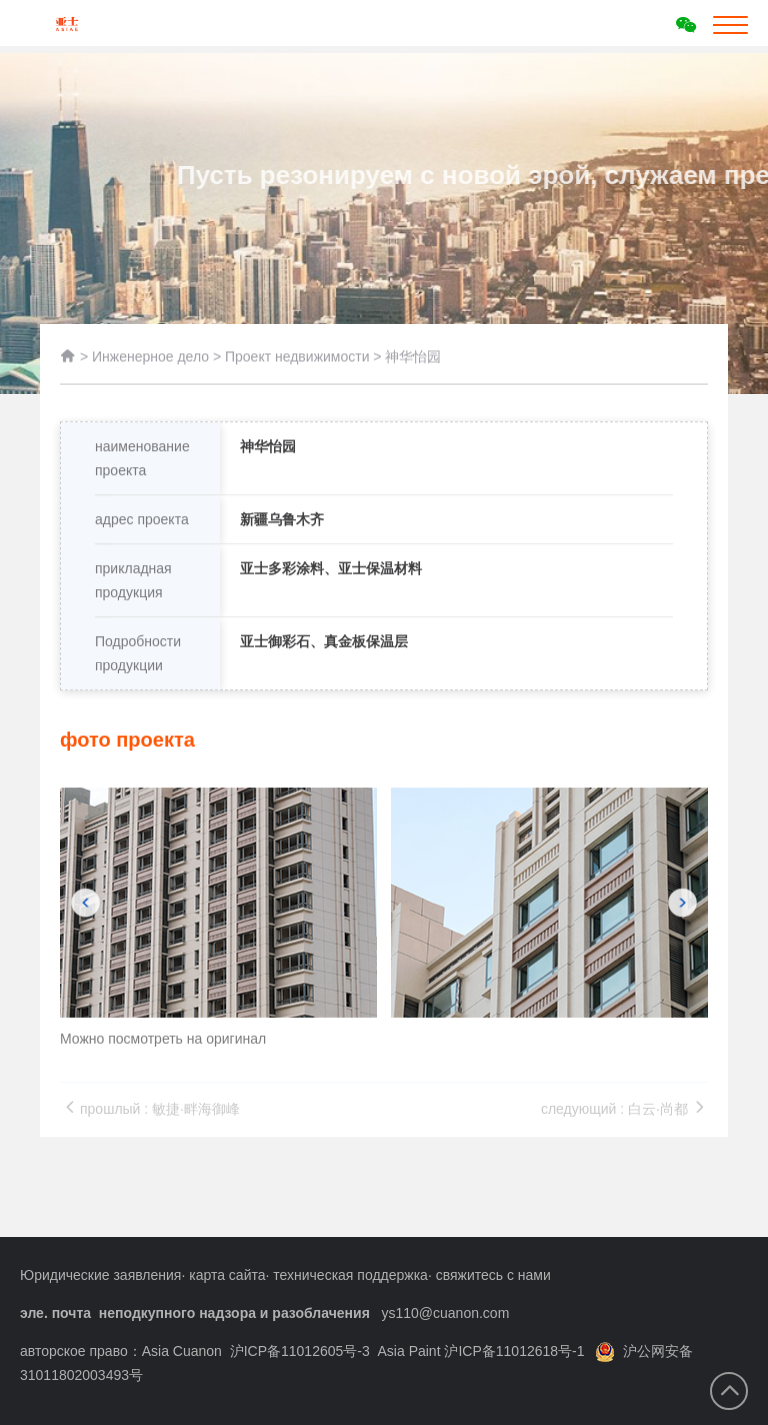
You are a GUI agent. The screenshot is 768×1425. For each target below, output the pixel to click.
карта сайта (227, 1275)
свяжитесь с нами (493, 1275)
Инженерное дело (150, 362)
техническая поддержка (350, 1275)
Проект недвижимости (297, 362)
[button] (85, 946)
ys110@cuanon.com (445, 1313)
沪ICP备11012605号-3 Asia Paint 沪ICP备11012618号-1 (407, 1351)
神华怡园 (413, 362)
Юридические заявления (100, 1275)
